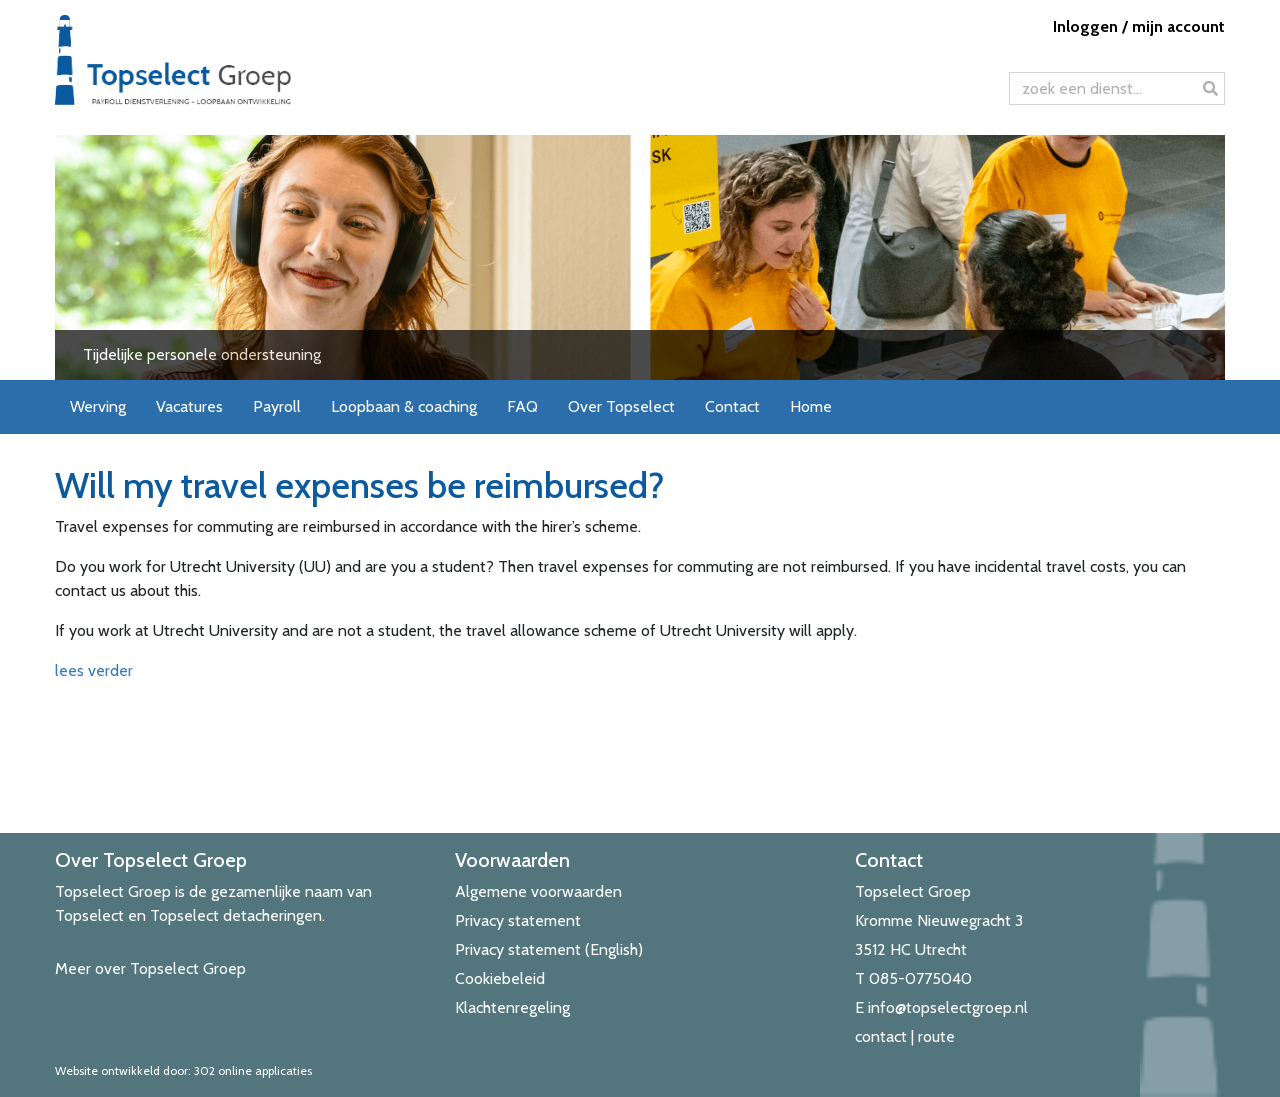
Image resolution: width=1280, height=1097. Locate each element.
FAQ (522, 406)
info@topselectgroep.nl (948, 1007)
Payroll (277, 406)
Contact (732, 406)
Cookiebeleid (500, 978)
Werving (98, 406)
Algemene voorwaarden (538, 891)
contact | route (905, 1036)
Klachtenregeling (512, 1007)
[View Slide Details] (640, 257)
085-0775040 (920, 978)
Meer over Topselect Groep (150, 968)
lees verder (94, 670)
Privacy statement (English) (549, 949)
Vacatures (189, 406)
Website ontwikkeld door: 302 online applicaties (183, 1070)
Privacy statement (518, 920)
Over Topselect (621, 406)
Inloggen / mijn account (1139, 26)
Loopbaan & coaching (404, 406)
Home (811, 406)
